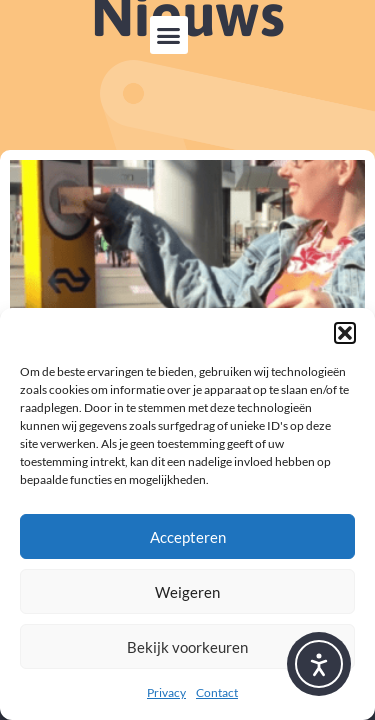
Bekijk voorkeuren (187, 647)
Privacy (166, 692)
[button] (345, 333)
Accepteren (188, 537)
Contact (217, 692)
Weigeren (187, 592)
